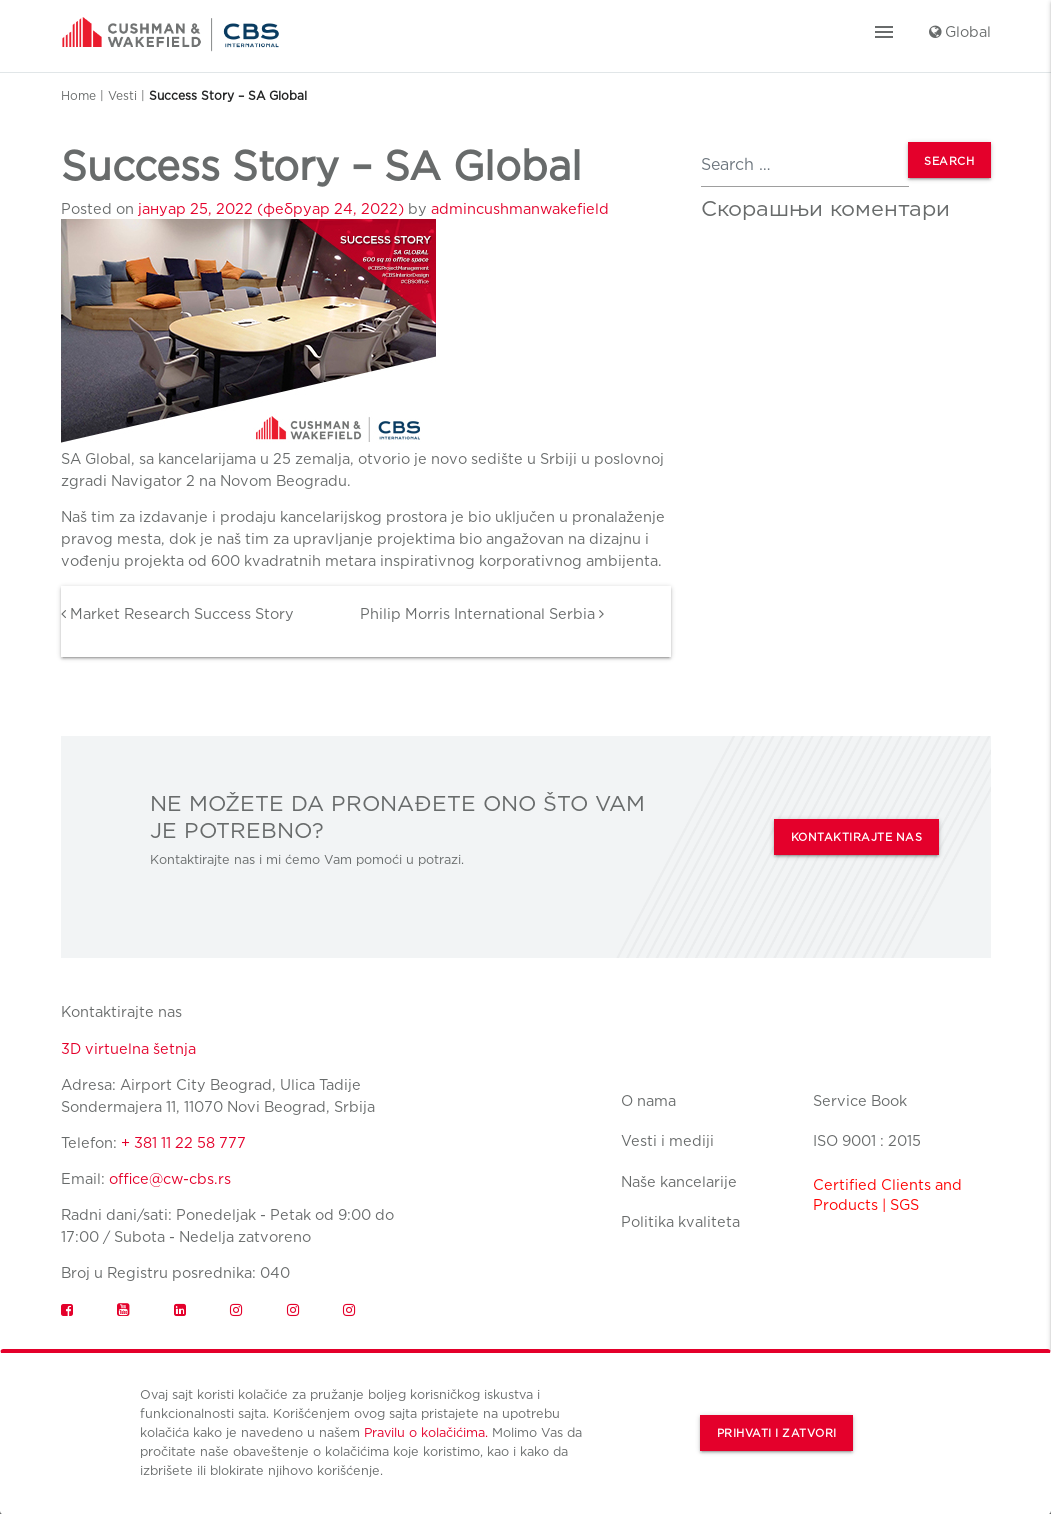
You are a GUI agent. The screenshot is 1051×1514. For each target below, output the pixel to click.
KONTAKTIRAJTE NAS (857, 837)
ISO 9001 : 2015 (867, 1140)
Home (78, 95)
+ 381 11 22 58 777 (183, 1142)
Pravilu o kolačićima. (426, 1432)
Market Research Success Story (177, 613)
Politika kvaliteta (680, 1221)
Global (960, 31)
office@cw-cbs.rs (170, 1178)
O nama (648, 1100)
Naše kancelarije (679, 1181)
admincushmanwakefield (520, 208)
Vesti (122, 95)
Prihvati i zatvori (777, 1433)
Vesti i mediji (667, 1140)
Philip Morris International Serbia (482, 613)
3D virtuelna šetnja (128, 1048)
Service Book (860, 1100)
